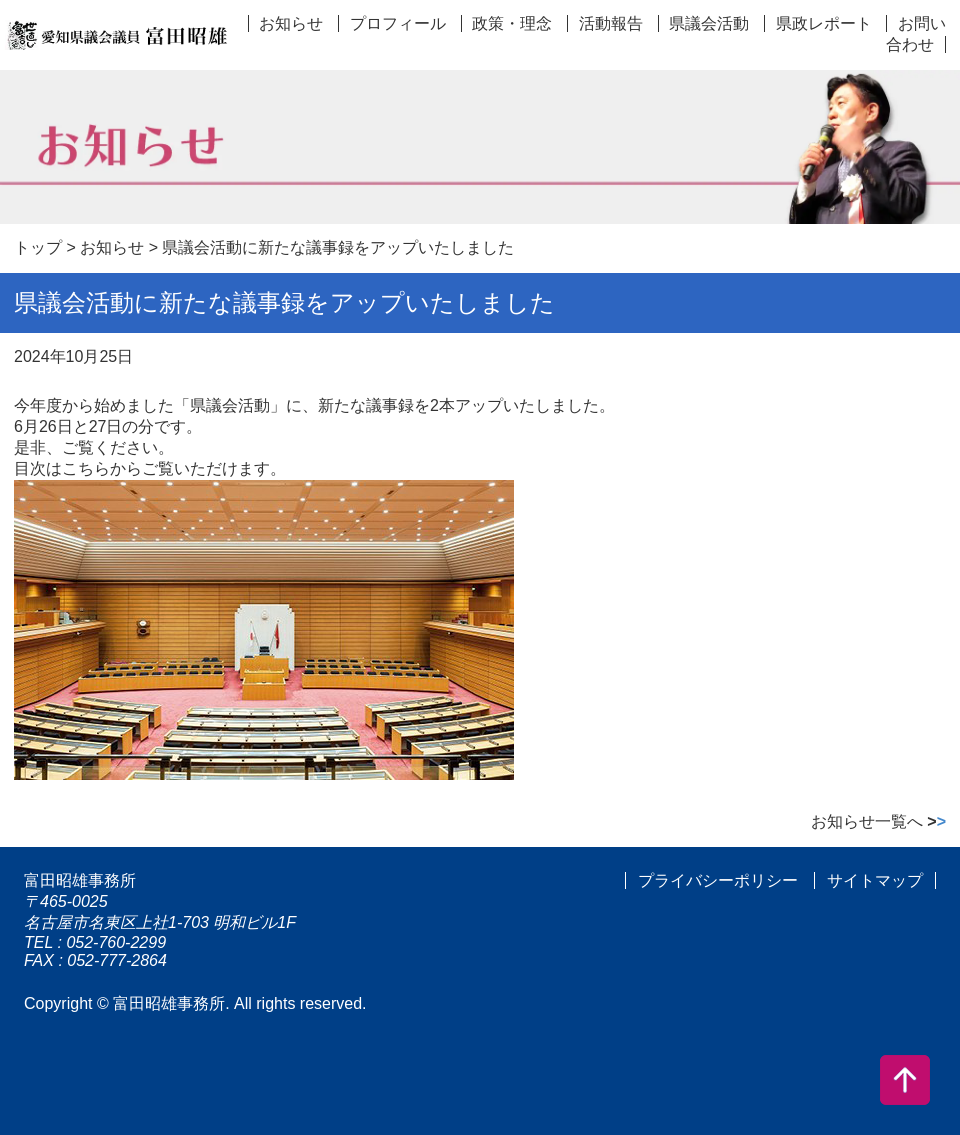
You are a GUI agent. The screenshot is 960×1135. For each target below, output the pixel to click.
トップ (38, 247)
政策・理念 (512, 23)
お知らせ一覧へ (878, 821)
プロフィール (398, 23)
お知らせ (291, 23)
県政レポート (824, 23)
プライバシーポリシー (718, 880)
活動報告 (611, 23)
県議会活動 (709, 23)
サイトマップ (875, 880)
